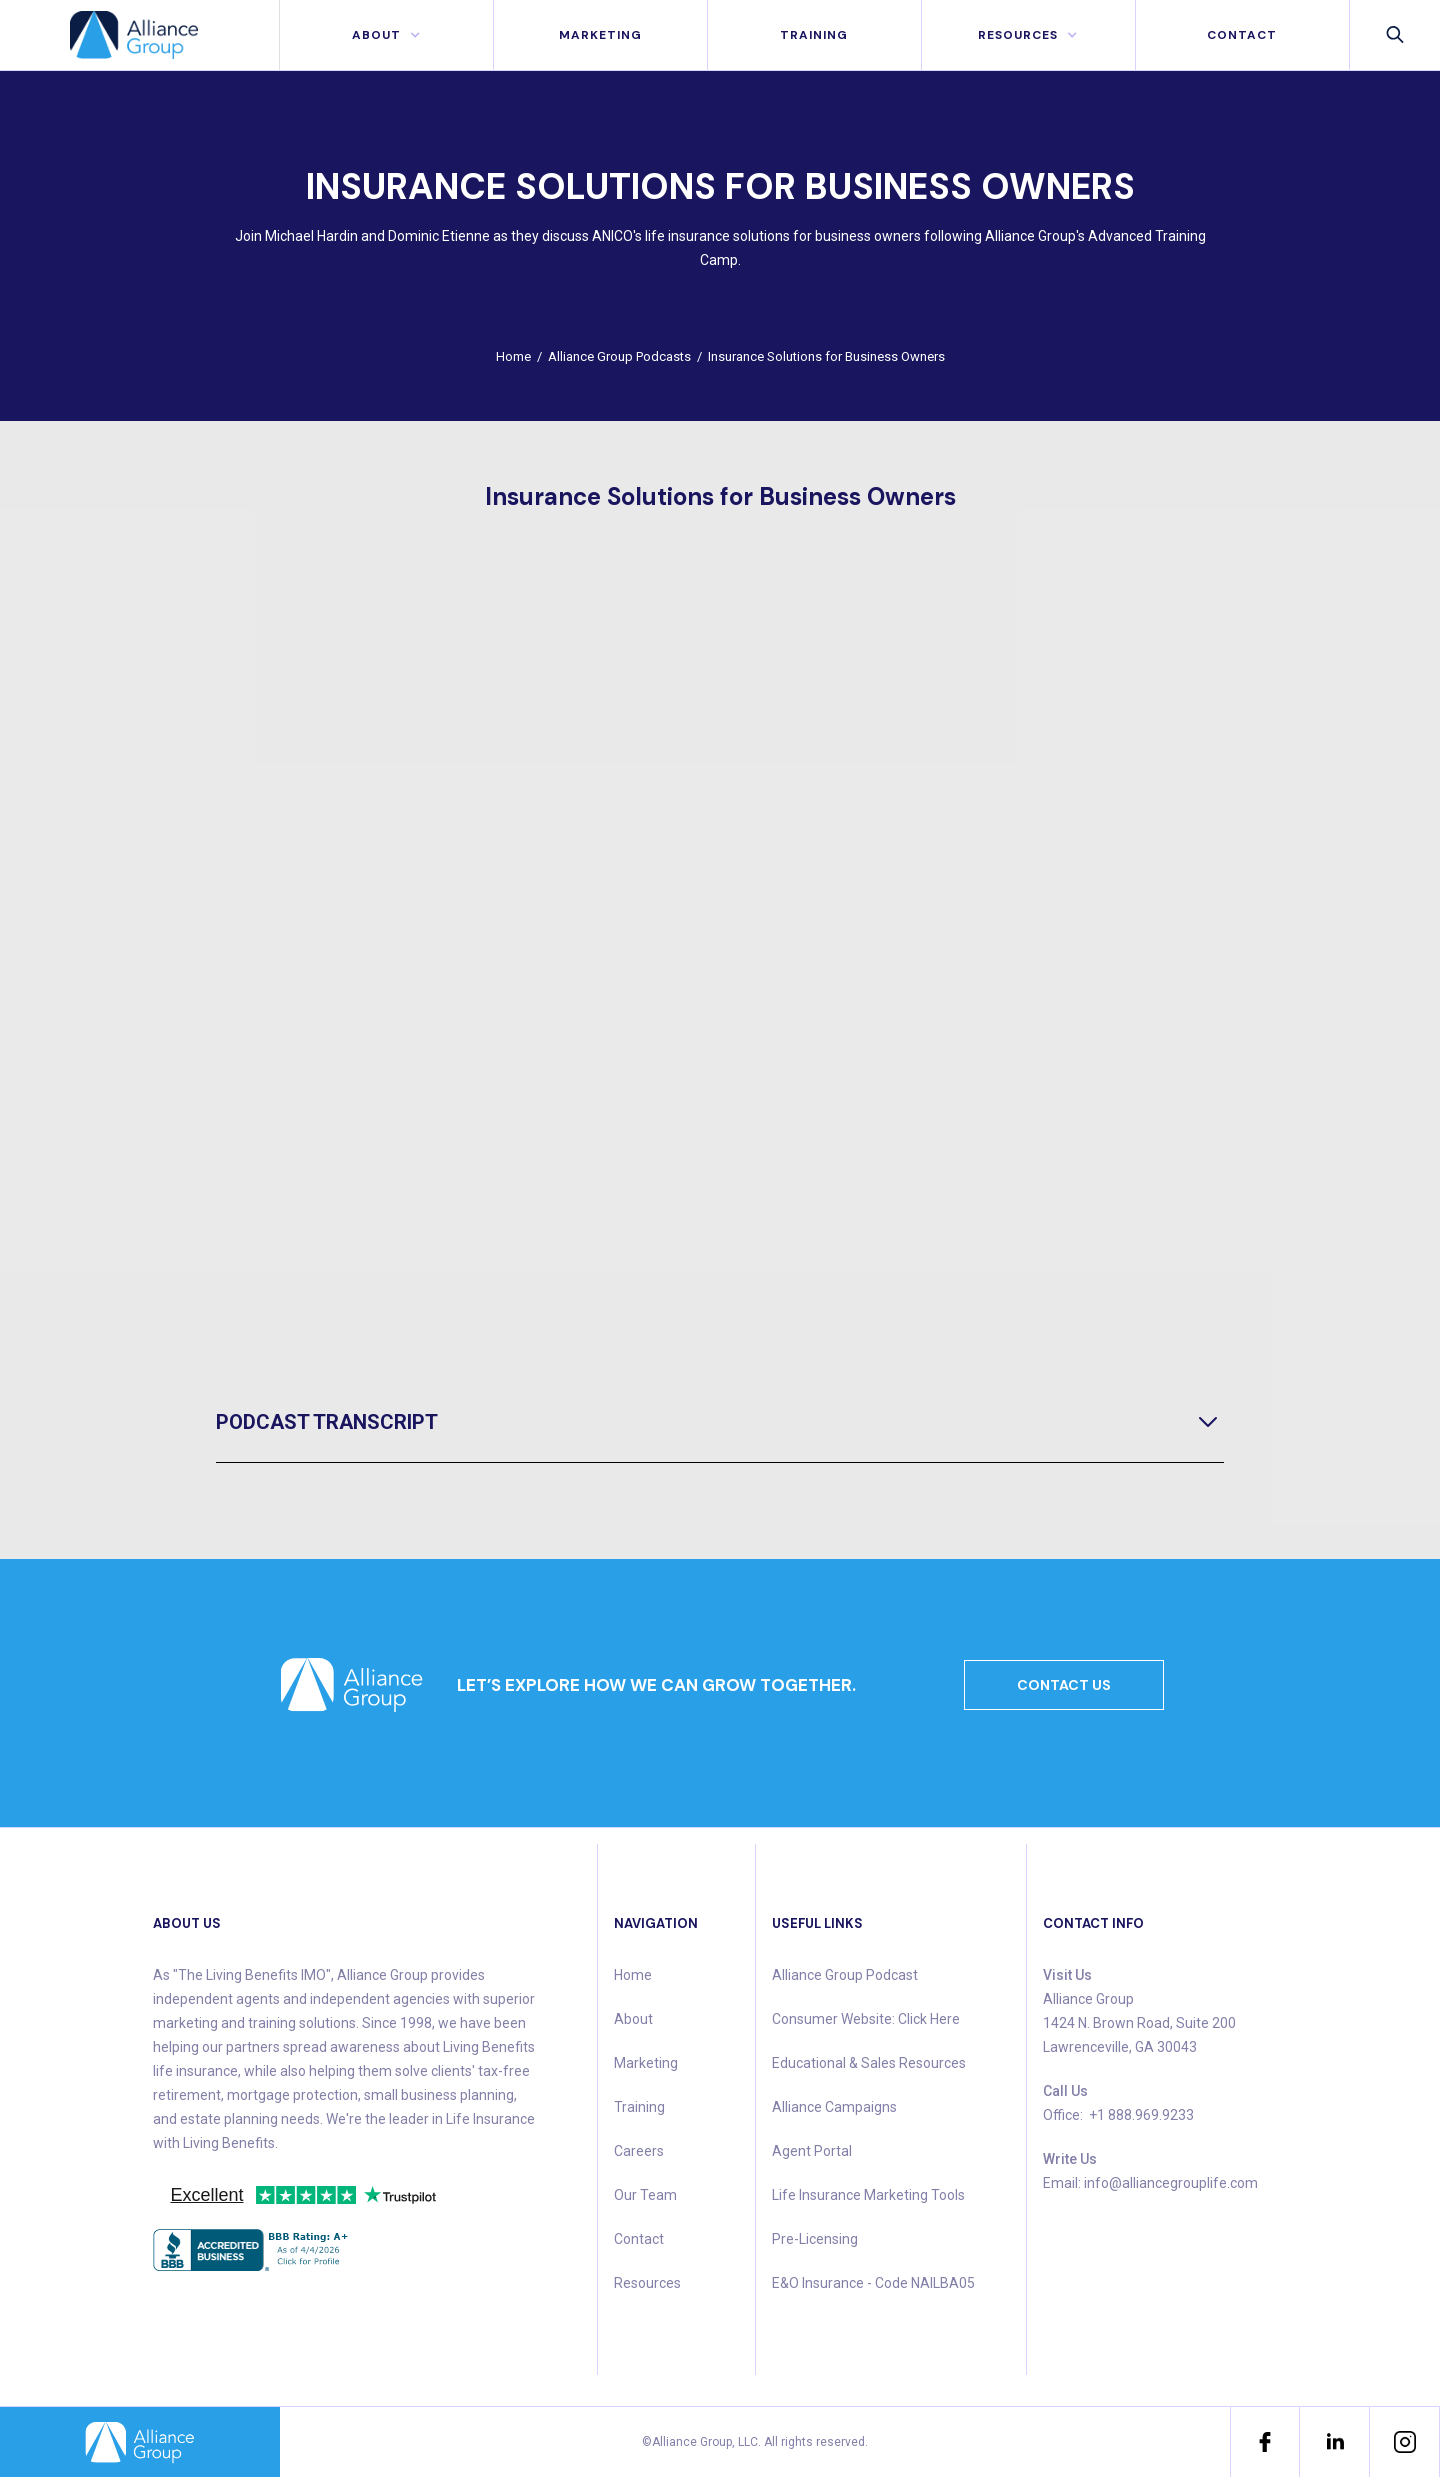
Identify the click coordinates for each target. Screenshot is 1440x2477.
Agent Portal (812, 2151)
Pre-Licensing (815, 2239)
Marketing (646, 2063)
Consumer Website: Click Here (866, 2019)
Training (814, 35)
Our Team (645, 2195)
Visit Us (1067, 1975)
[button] (386, 35)
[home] (140, 35)
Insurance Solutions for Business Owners (826, 356)
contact (1242, 35)
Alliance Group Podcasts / (628, 356)
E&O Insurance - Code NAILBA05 (873, 2283)
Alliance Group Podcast (845, 1975)
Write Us (1070, 2159)
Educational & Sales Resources (869, 2063)
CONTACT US (1064, 1685)
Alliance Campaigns (834, 2107)
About (633, 2019)
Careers (639, 2151)
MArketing (600, 35)
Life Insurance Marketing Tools (868, 2195)
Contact (639, 2239)
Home (633, 1975)
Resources (647, 2283)
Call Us (1065, 2091)
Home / (522, 356)
